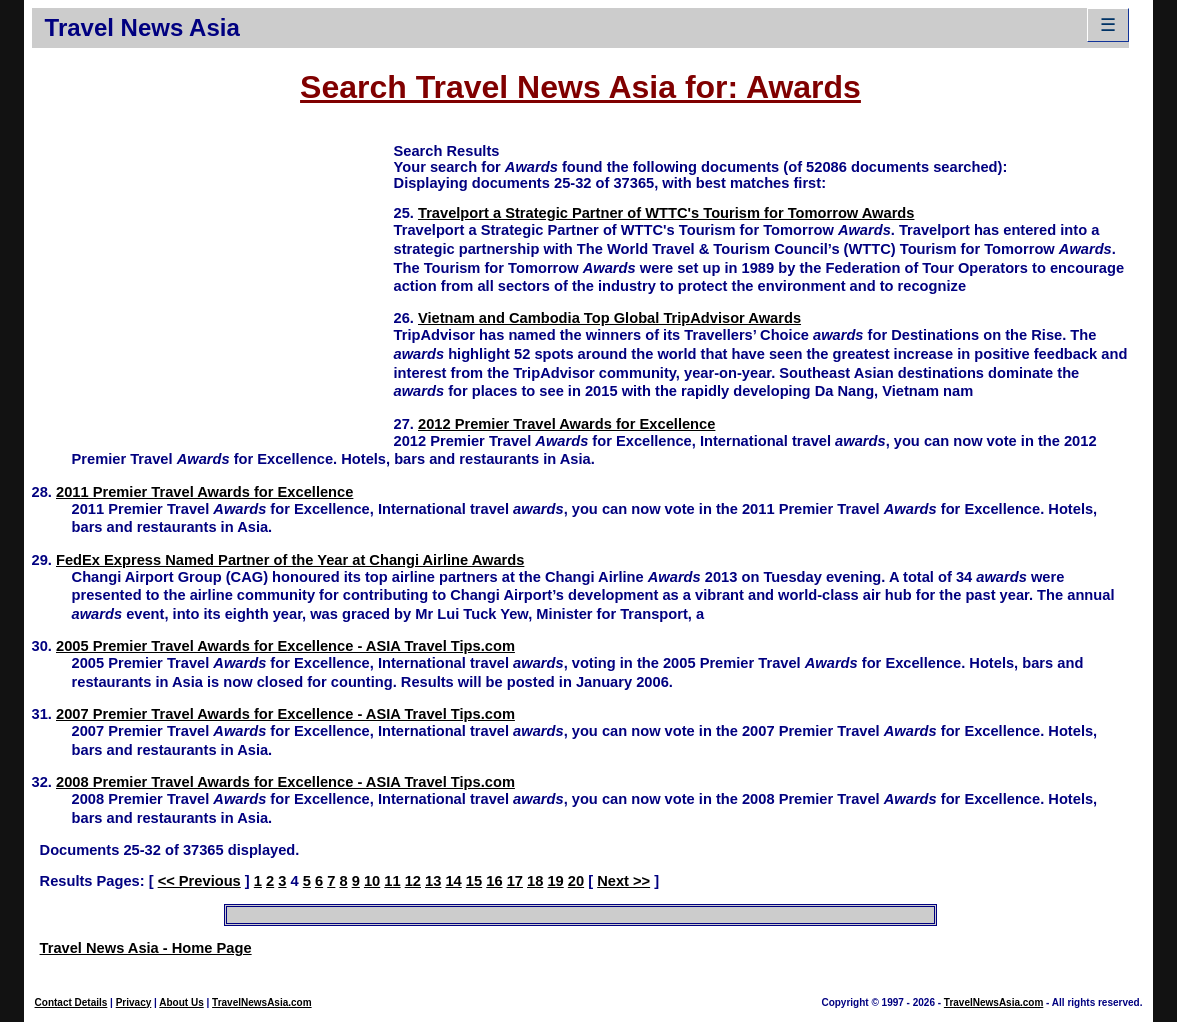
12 (413, 881)
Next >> (623, 881)
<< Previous (199, 881)
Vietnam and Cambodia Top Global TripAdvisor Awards (609, 318)
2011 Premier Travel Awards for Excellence (204, 492)
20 (576, 881)
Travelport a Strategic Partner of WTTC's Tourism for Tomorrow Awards (666, 213)
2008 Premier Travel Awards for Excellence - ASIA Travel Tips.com (285, 782)
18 (535, 881)
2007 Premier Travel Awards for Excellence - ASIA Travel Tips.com (285, 714)
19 (555, 881)
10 (372, 881)
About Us (181, 1002)
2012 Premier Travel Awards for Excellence (566, 424)
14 (453, 881)
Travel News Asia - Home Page (146, 948)
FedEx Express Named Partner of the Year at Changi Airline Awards (290, 560)
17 (515, 881)
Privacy (134, 1002)
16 (494, 881)
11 (392, 881)
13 (433, 881)
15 (474, 881)
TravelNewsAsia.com (262, 1002)
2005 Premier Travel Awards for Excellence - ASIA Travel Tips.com (285, 646)
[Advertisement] (213, 281)
